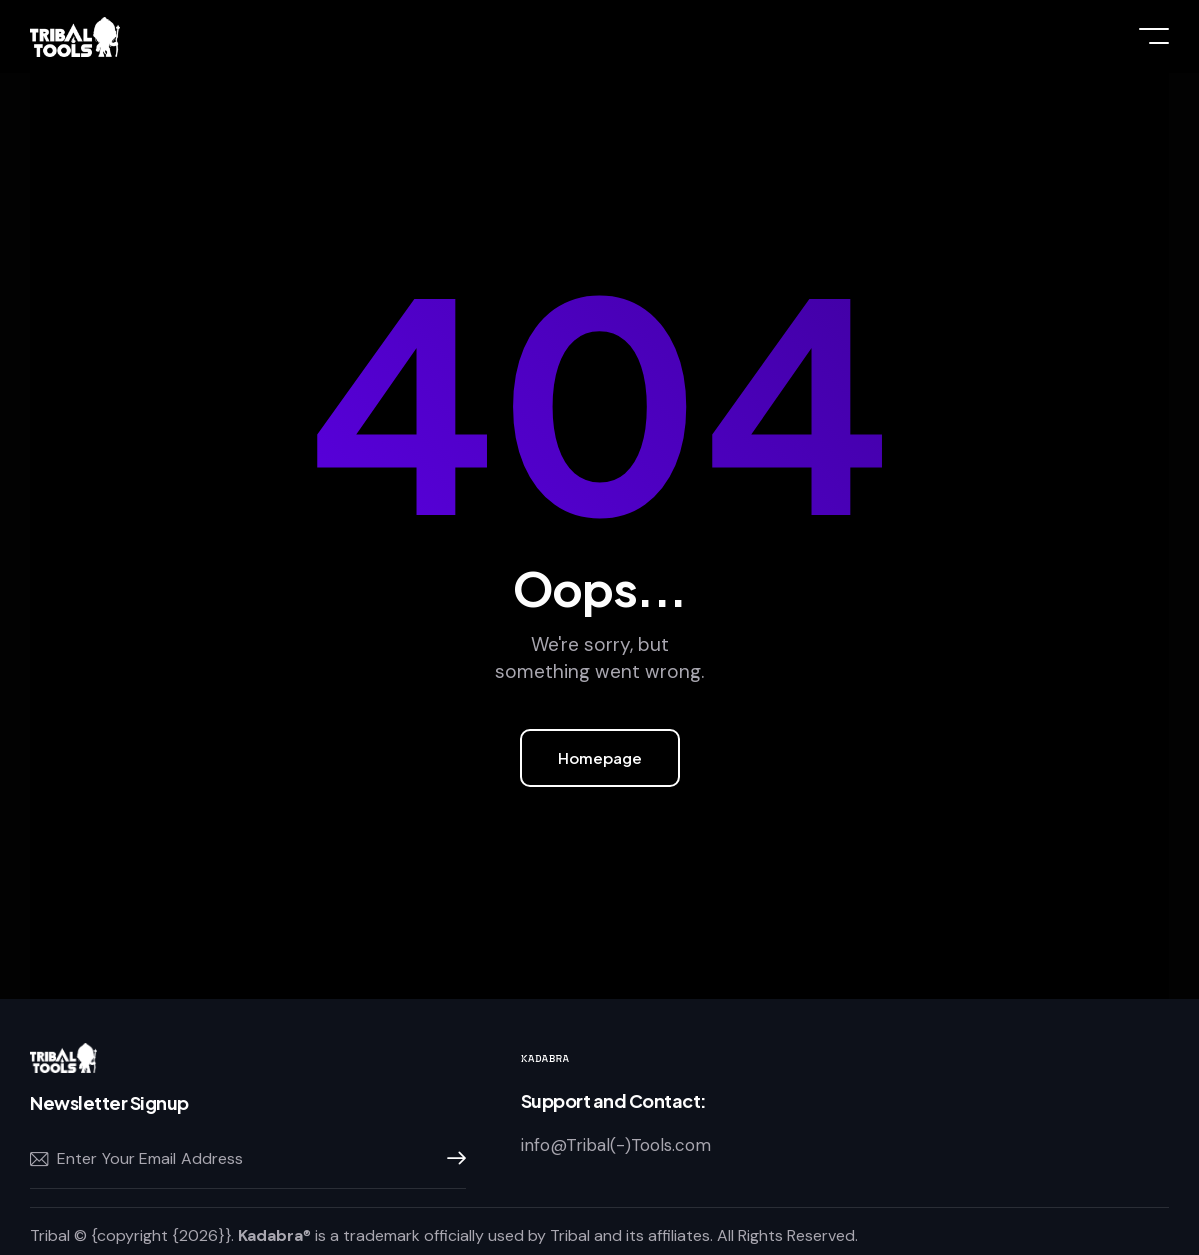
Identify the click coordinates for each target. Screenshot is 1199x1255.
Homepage (600, 757)
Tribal (50, 1235)
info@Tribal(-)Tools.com (616, 1145)
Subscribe (451, 1159)
